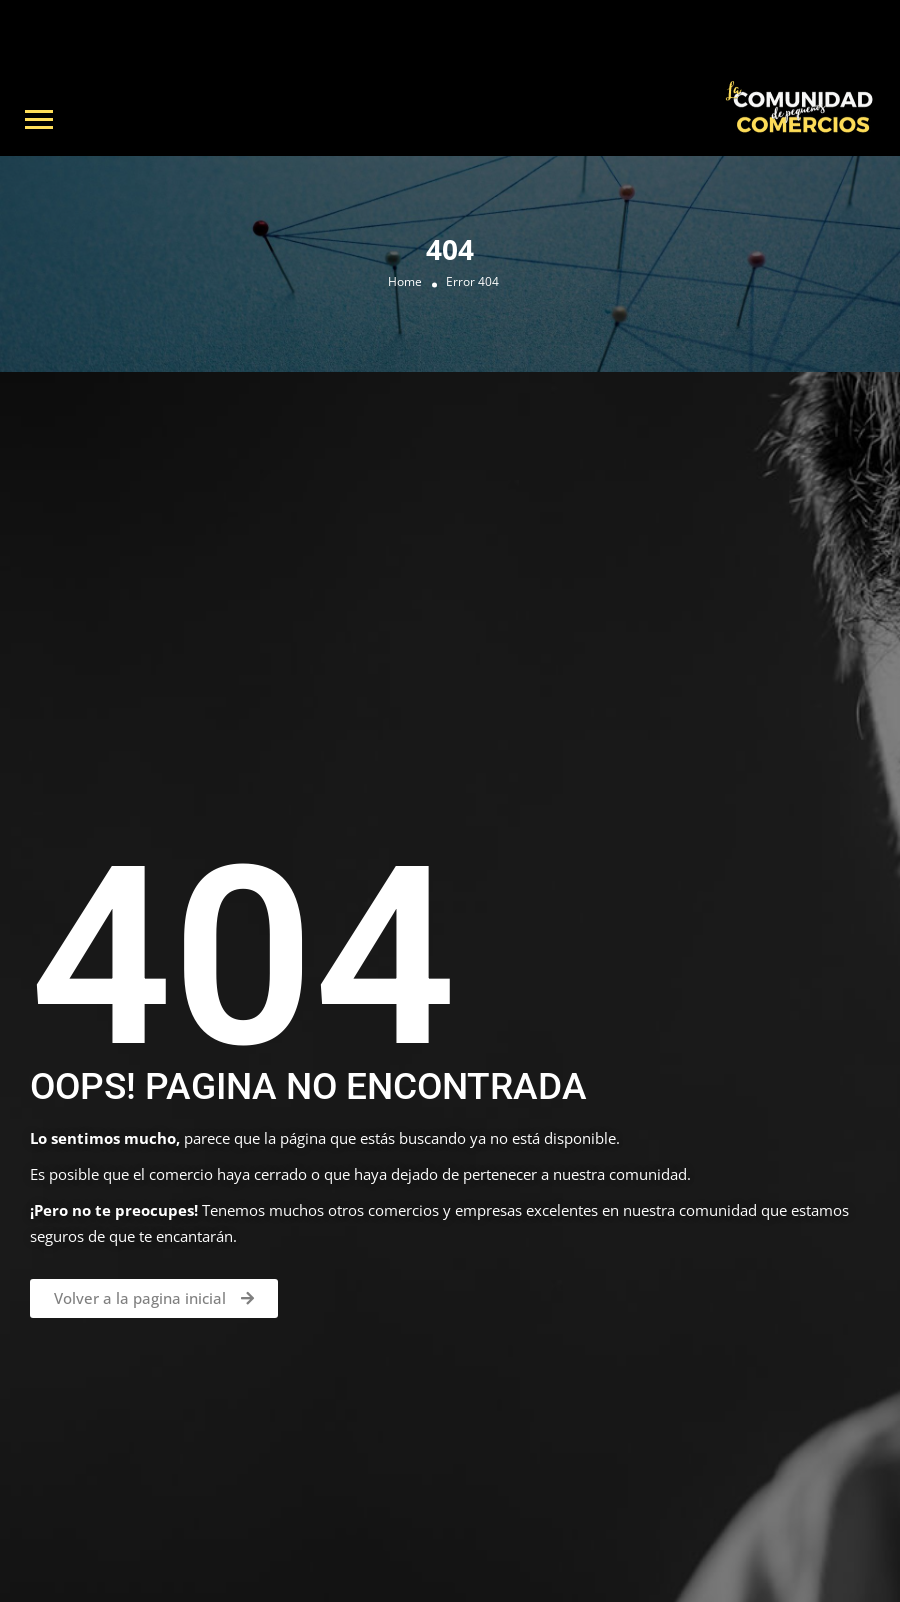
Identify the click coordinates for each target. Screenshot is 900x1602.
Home (405, 282)
